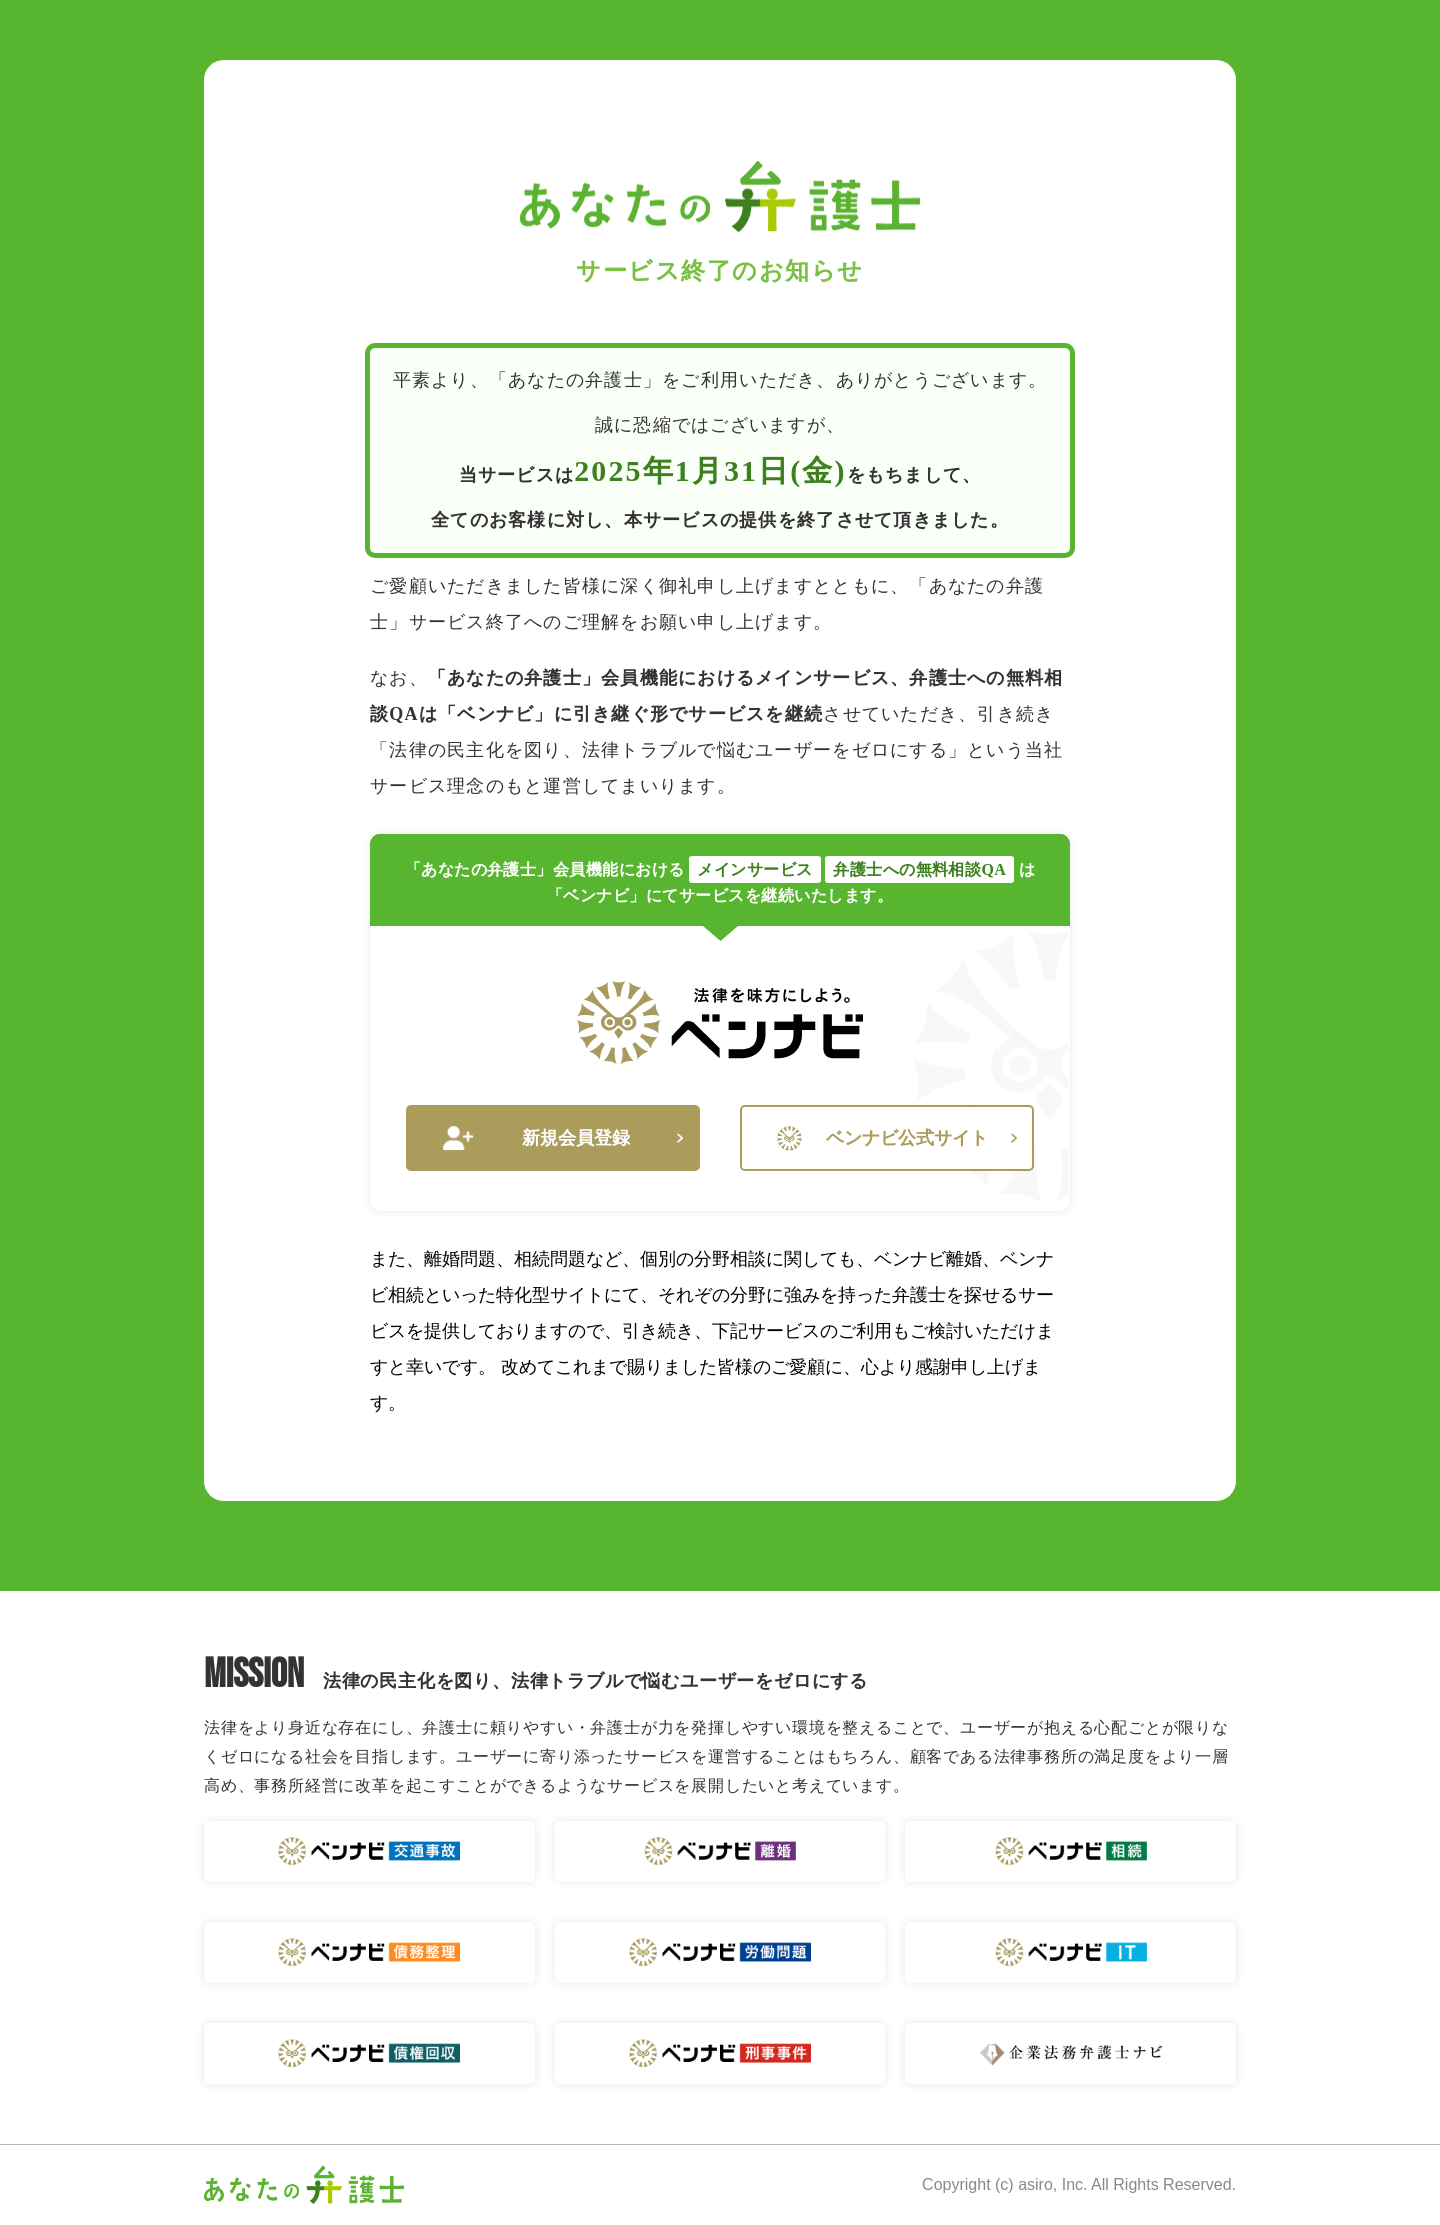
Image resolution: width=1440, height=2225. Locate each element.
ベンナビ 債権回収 (369, 2053)
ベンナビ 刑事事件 (720, 2053)
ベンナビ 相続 (1070, 1851)
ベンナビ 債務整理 (369, 1952)
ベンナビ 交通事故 (369, 1851)
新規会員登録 (563, 1138)
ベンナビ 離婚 (720, 1851)
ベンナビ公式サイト (897, 1138)
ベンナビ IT (1070, 1952)
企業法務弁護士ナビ (1070, 2053)
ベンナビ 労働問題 (720, 1952)
